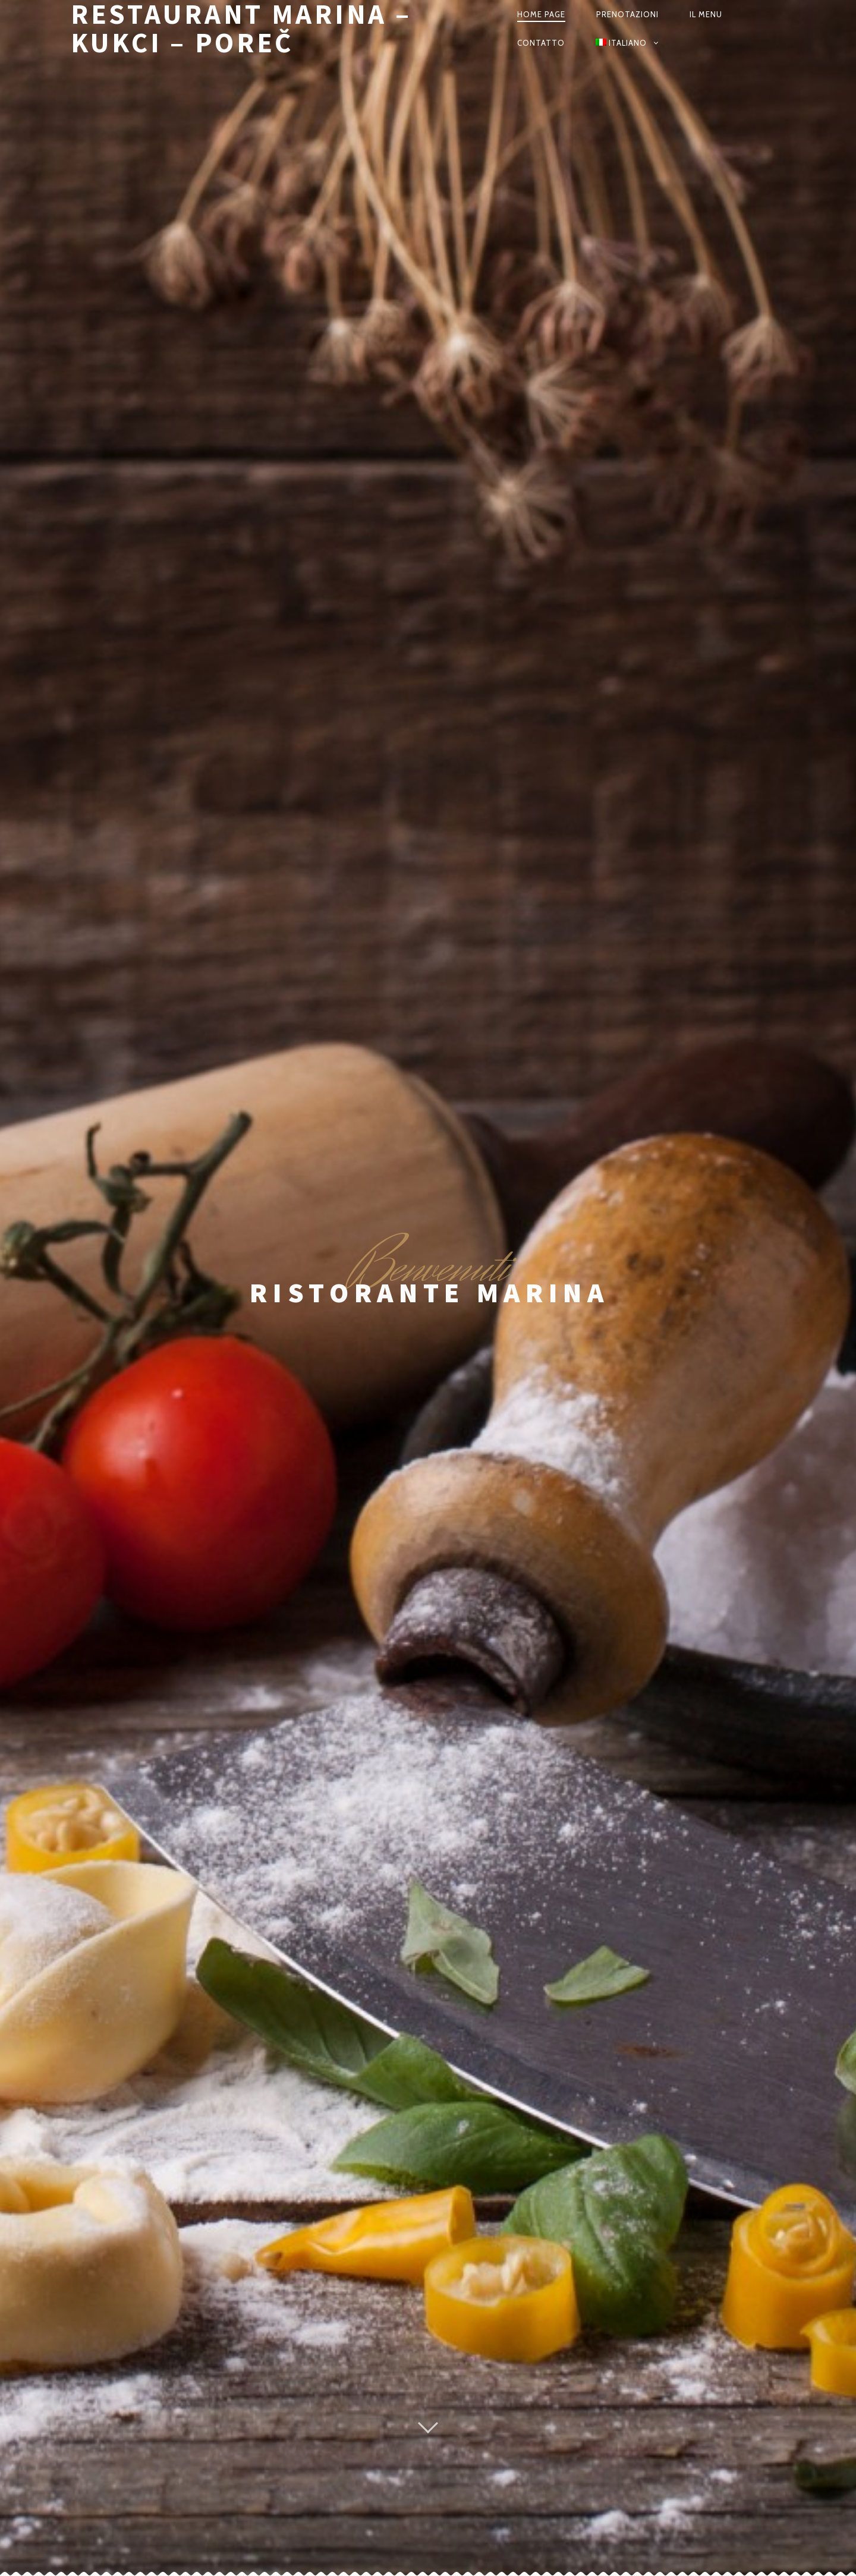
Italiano (621, 43)
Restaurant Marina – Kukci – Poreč (241, 29)
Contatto (541, 43)
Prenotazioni (627, 14)
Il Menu (706, 14)
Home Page (541, 14)
